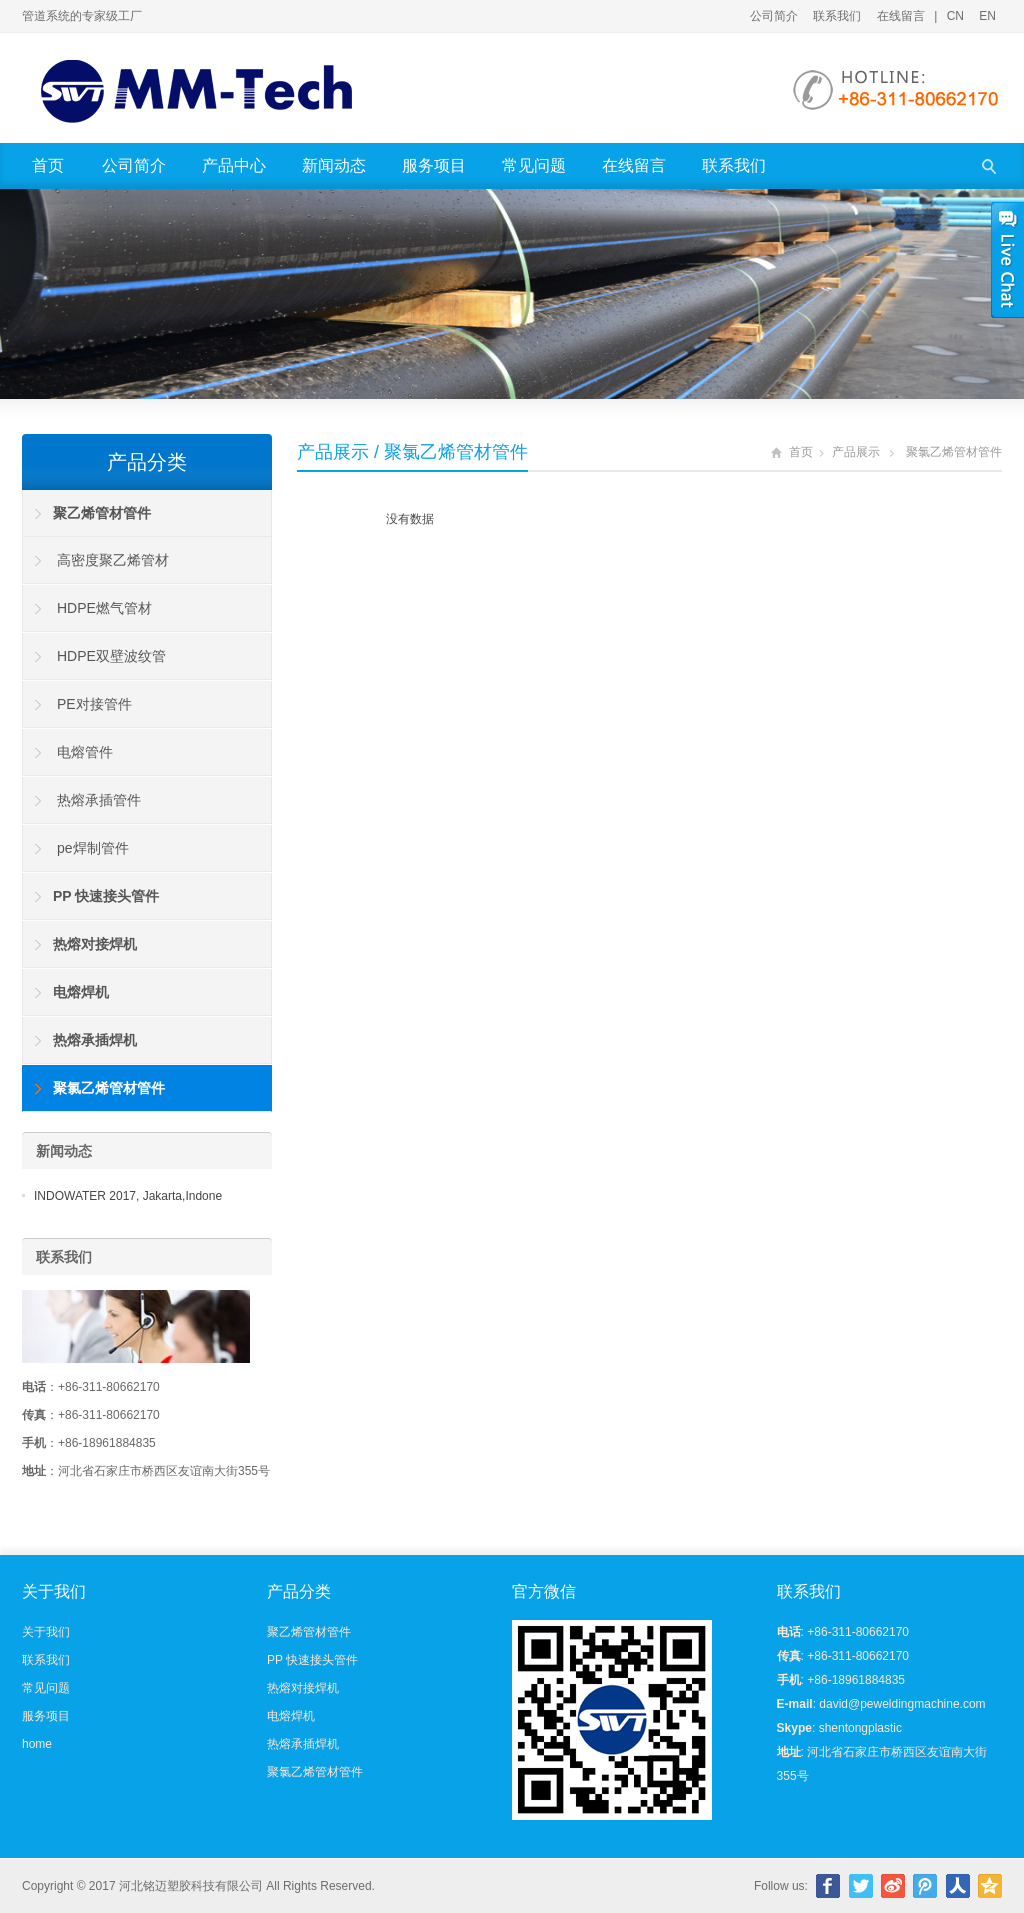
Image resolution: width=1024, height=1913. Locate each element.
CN (955, 16)
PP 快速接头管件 (312, 1660)
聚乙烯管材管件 (309, 1632)
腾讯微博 (925, 1886)
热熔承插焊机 (303, 1744)
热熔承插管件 (99, 800)
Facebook (828, 1886)
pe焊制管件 (93, 848)
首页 (48, 165)
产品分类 (147, 462)
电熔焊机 (291, 1716)
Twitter (861, 1886)
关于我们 (46, 1632)
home (37, 1744)
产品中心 (234, 165)
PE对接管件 (94, 704)
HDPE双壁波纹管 (111, 656)
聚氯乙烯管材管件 (954, 452)
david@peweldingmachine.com (902, 1704)
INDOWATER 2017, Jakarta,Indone (128, 1196)
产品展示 (333, 452)
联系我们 (837, 16)
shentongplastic (860, 1728)
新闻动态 (334, 165)
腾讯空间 (990, 1886)
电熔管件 (85, 752)
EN (987, 16)
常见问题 (534, 165)
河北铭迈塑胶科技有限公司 (191, 1886)
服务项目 (434, 165)
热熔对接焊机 (303, 1688)
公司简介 (774, 16)
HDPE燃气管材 (104, 608)
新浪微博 (893, 1886)
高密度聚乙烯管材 (113, 560)
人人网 (958, 1886)
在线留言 (901, 16)
